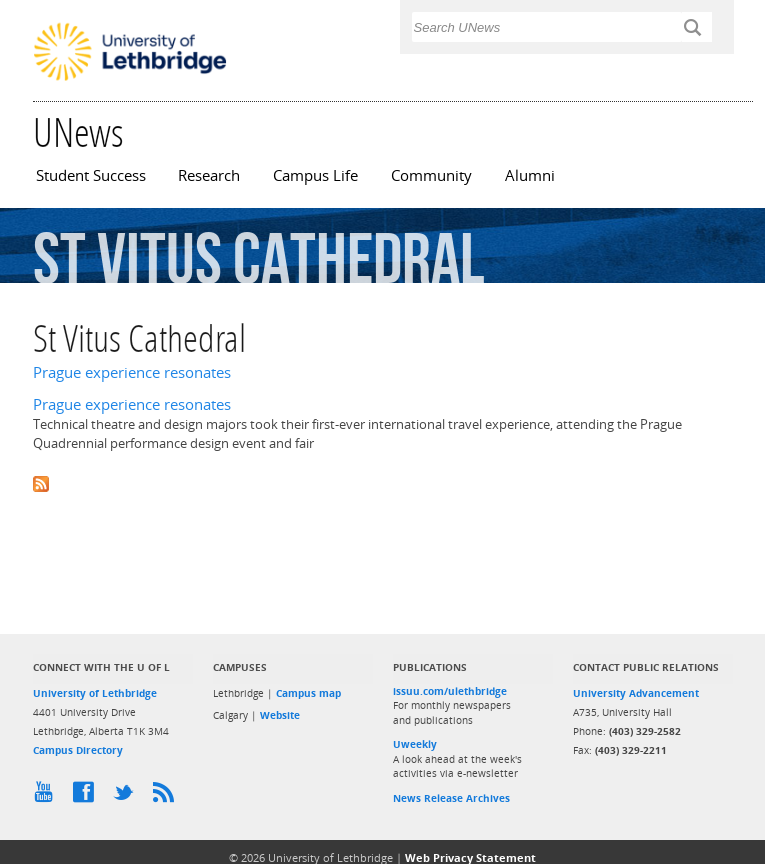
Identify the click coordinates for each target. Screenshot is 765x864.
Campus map (308, 693)
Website (280, 715)
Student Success (91, 175)
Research (209, 175)
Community (431, 175)
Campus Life (315, 175)
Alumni (530, 175)
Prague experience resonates (132, 372)
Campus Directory (78, 750)
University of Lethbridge (95, 693)
